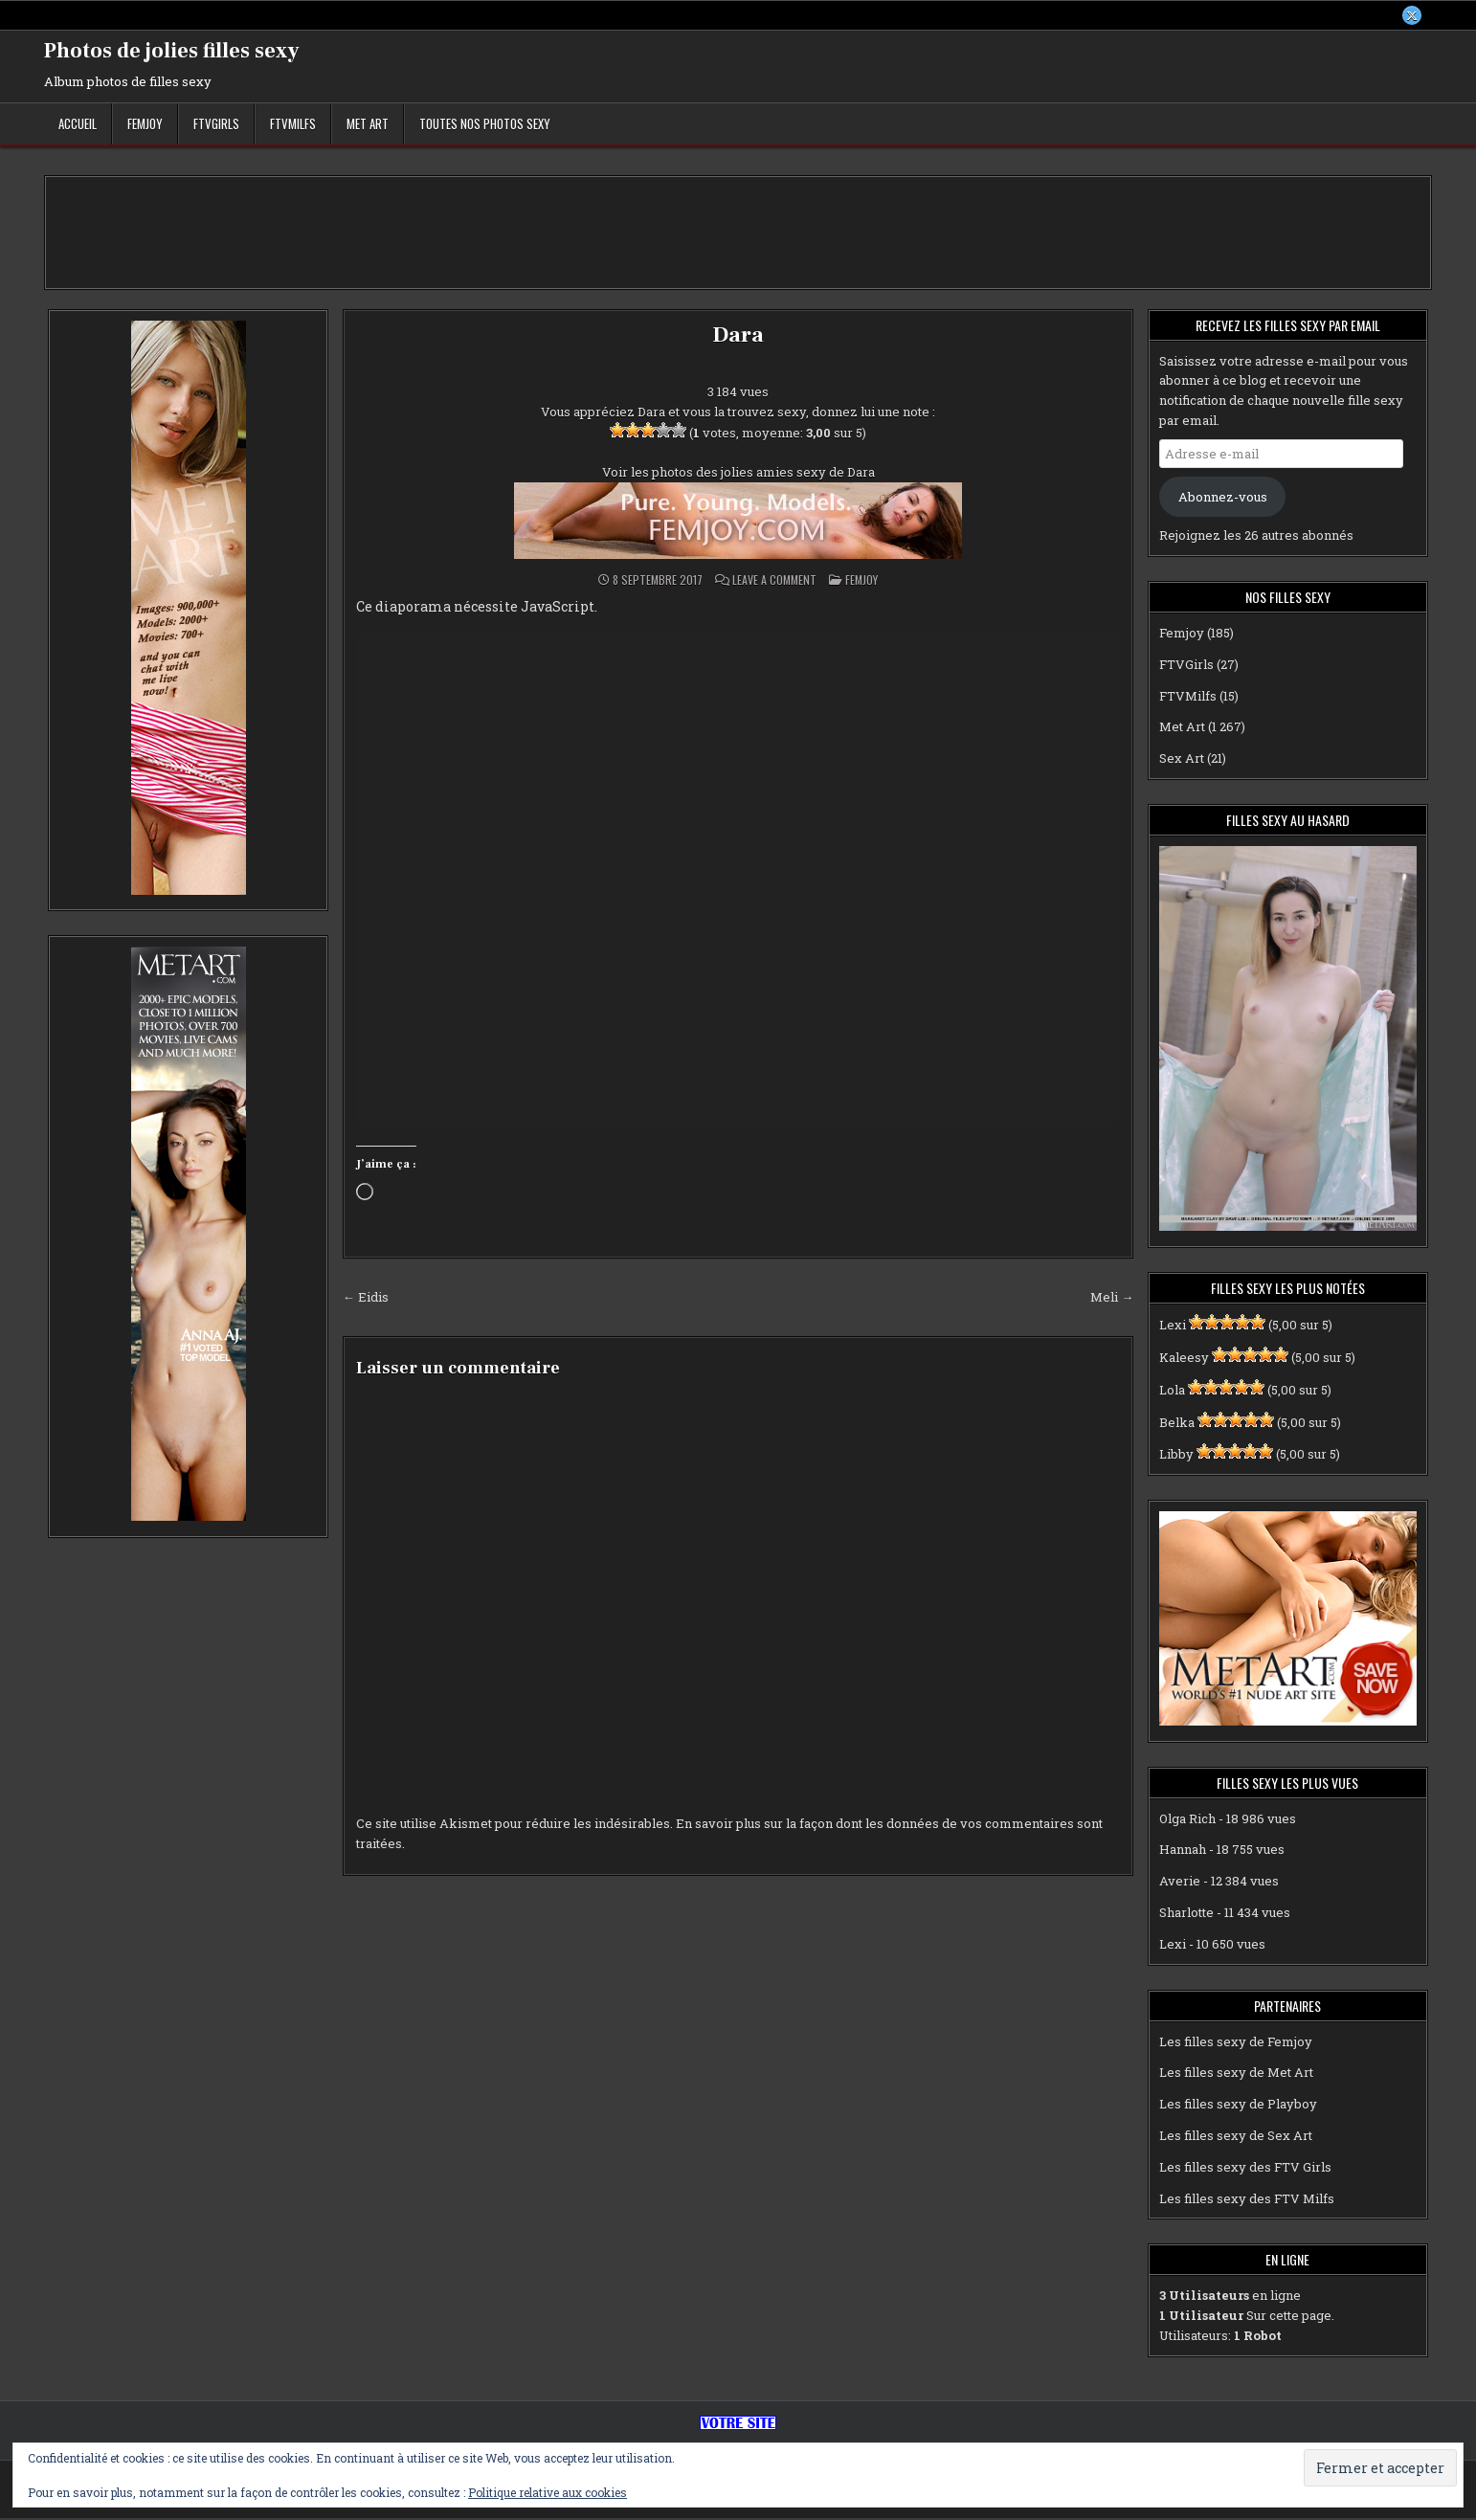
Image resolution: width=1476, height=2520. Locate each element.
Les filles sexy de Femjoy (1235, 2043)
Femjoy (145, 125)
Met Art (368, 125)
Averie (1179, 1882)
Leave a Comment (774, 582)
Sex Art (1181, 760)
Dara (738, 336)
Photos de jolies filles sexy (172, 52)
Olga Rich (1187, 1820)
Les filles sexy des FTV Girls (1245, 2168)
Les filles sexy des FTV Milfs (1246, 2200)
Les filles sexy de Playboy (1238, 2105)
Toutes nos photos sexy (484, 125)
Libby (1176, 1456)
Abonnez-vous (1222, 498)
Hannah (1182, 1852)
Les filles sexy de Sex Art (1235, 2137)
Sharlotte (1186, 1914)
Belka (1177, 1424)
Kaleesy (1184, 1359)
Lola (1172, 1391)
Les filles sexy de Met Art (1236, 2075)
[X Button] (1410, 16)
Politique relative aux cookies (547, 2492)
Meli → (1111, 1298)
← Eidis (366, 1298)
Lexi (1172, 1326)
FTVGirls (216, 125)
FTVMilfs (293, 125)
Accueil (77, 125)
